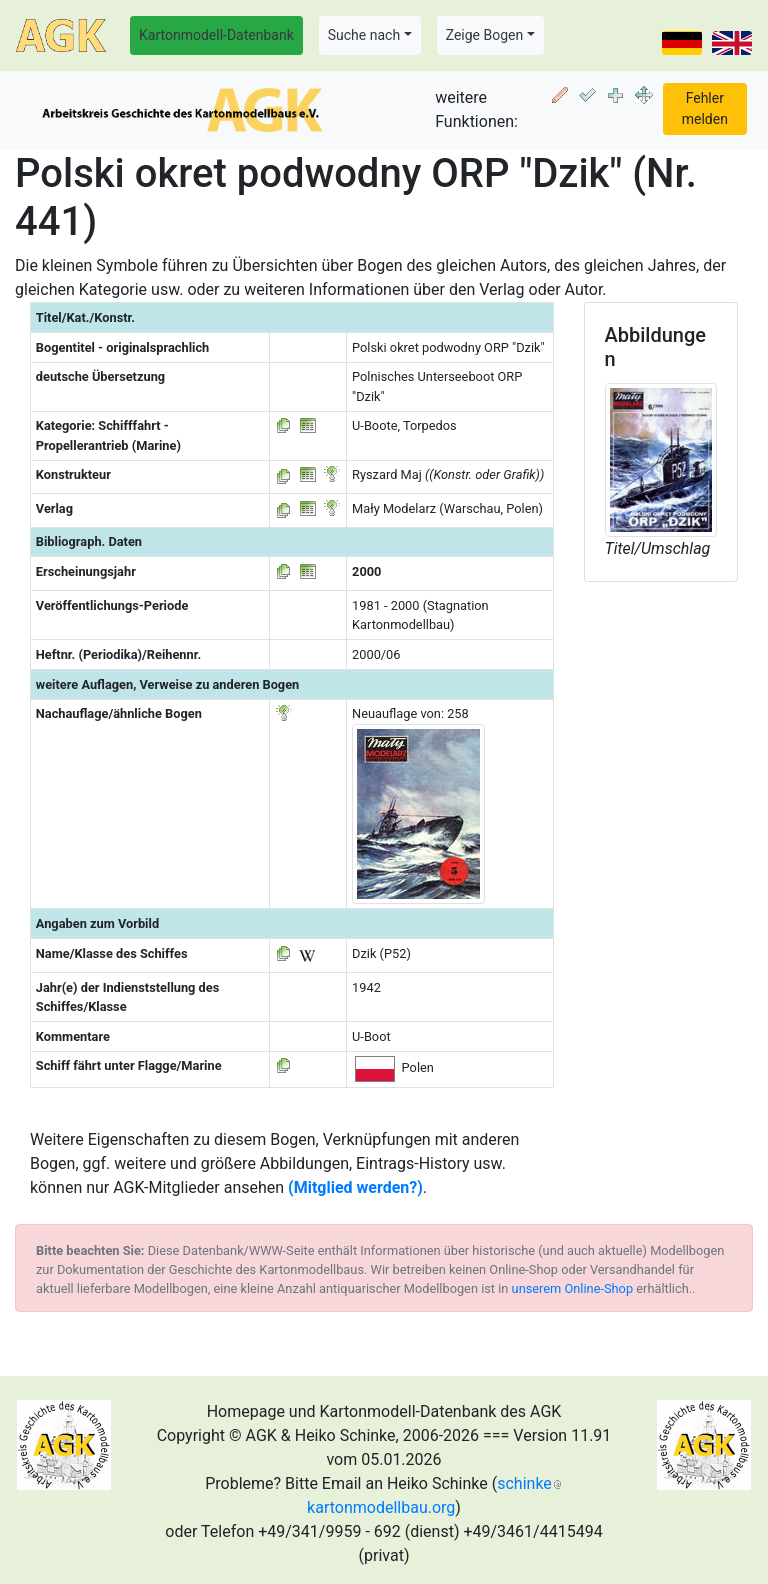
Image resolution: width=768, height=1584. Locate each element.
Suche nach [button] (364, 35)
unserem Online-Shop (573, 1288)
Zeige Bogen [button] (485, 35)
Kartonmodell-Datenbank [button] (216, 35)
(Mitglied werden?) (355, 1187)
